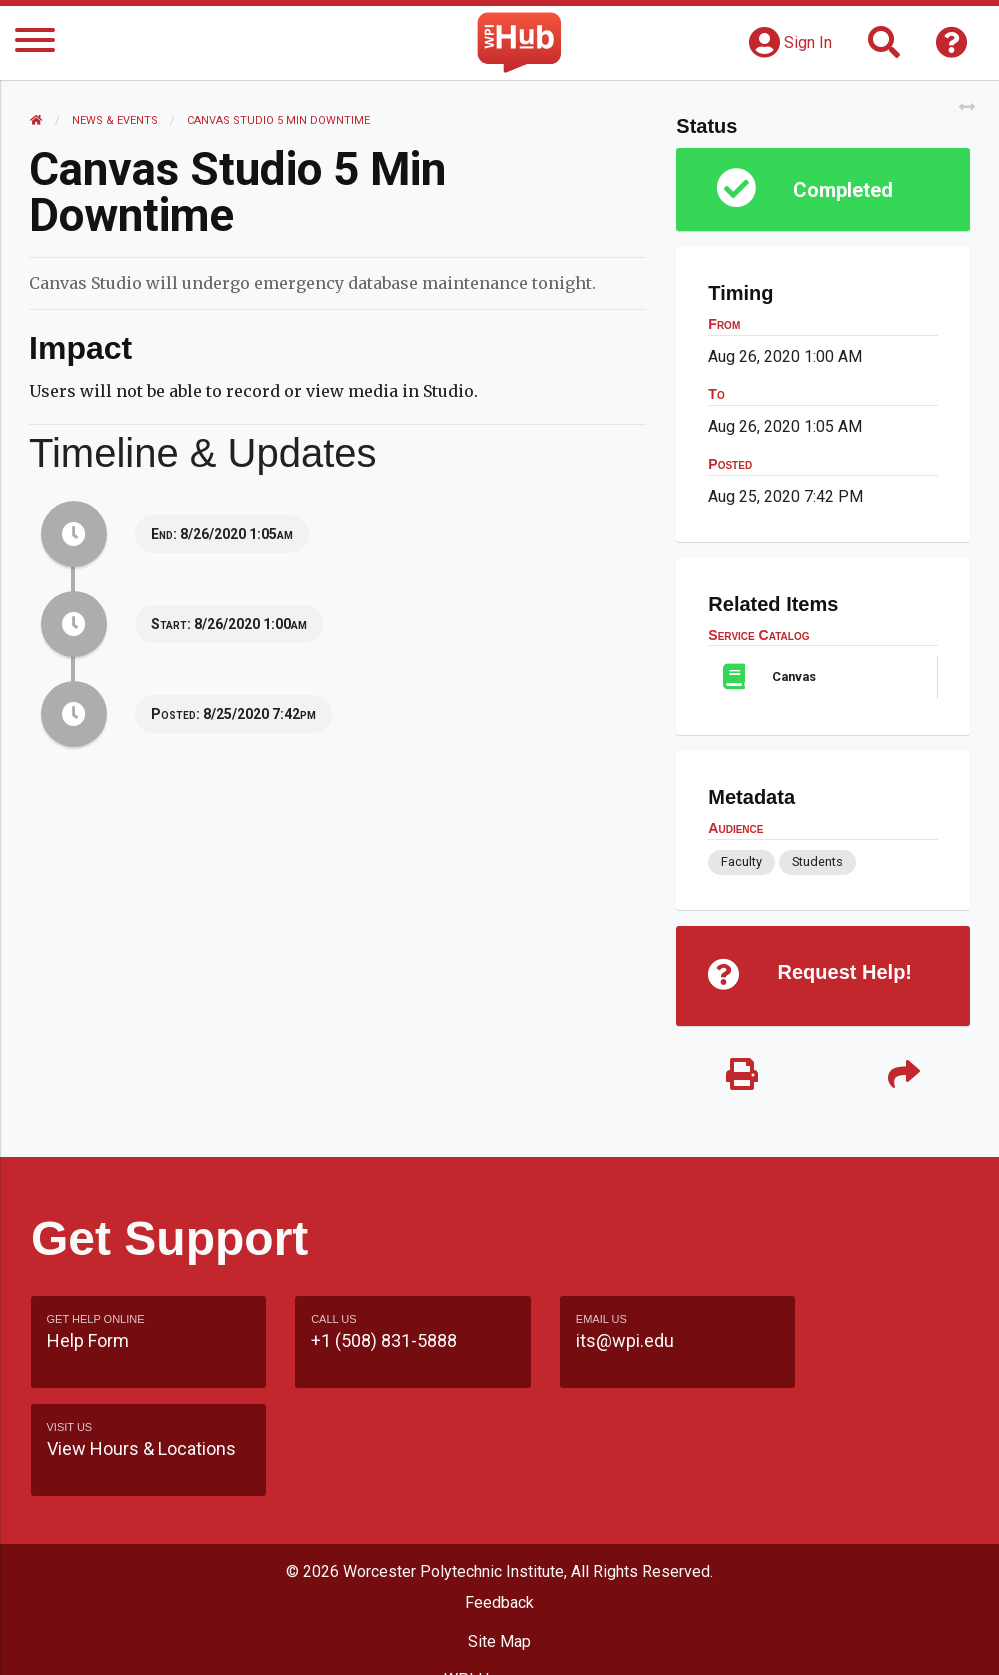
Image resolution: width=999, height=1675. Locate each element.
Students (816, 861)
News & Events (116, 120)
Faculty (741, 861)
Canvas (794, 676)
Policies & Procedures (500, 1639)
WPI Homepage (499, 1600)
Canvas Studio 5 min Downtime (279, 120)
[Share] (903, 1075)
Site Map (499, 1562)
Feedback (499, 1524)
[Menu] (35, 43)
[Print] (741, 1075)
